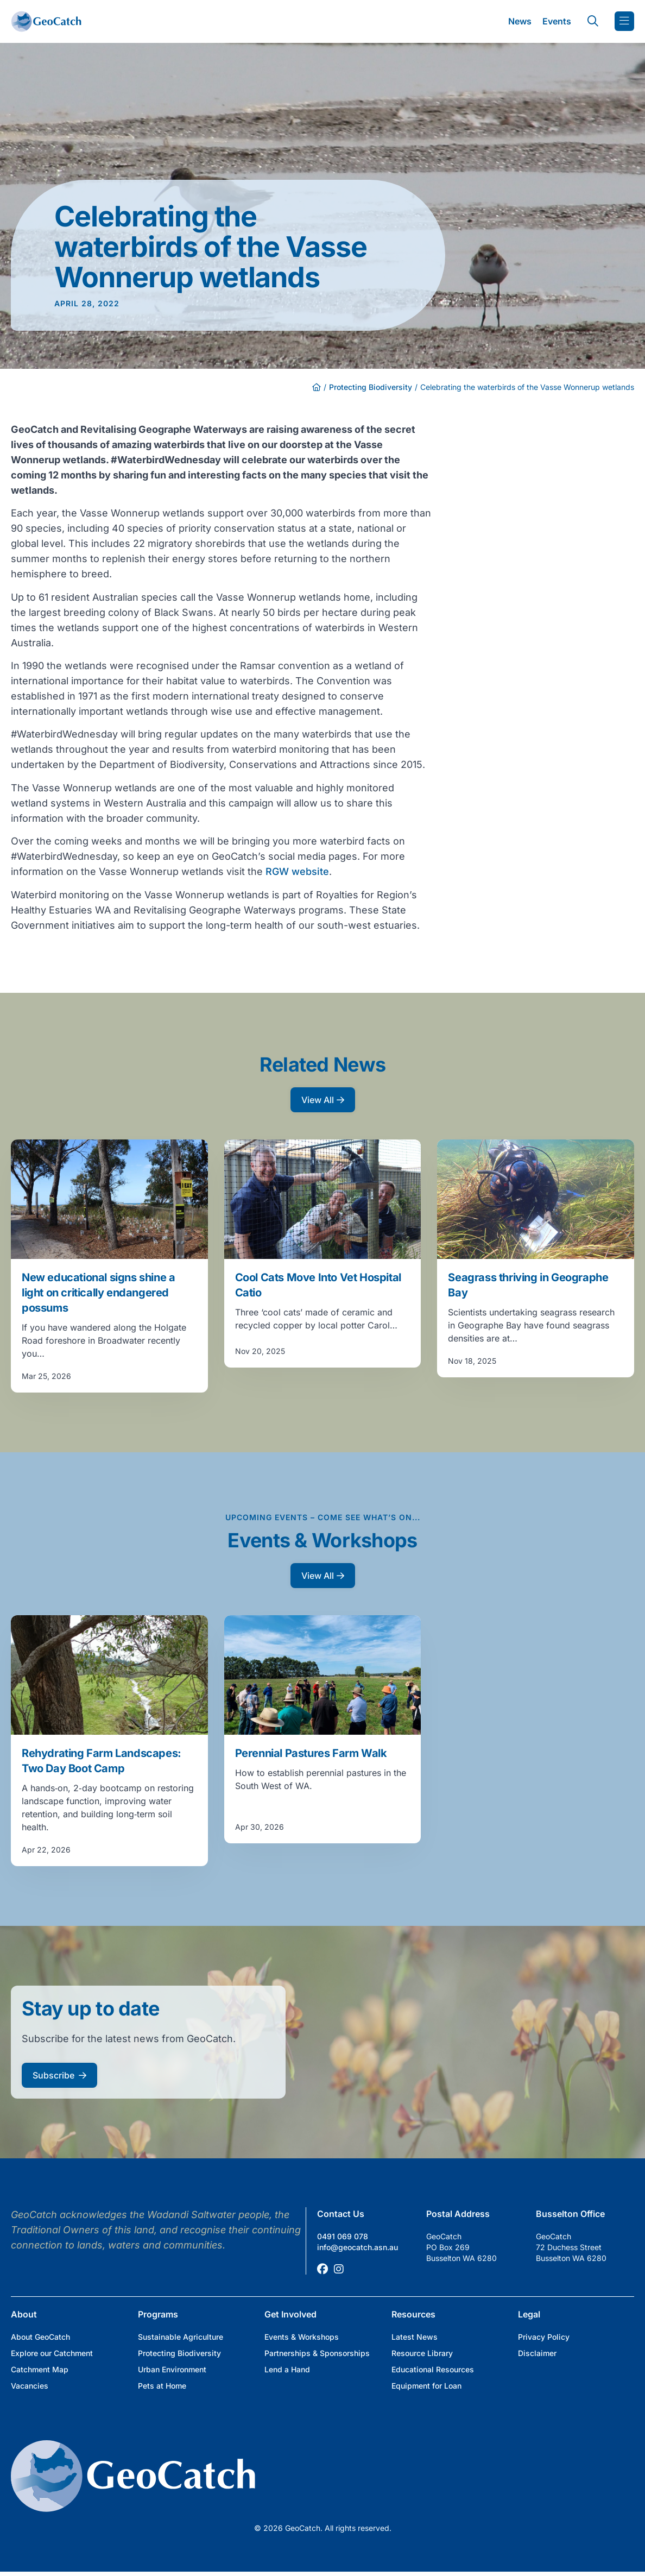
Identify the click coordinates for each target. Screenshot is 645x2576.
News (520, 21)
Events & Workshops (301, 2336)
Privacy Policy (544, 2336)
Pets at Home (162, 2385)
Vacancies (29, 2385)
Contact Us (340, 2213)
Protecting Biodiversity (370, 387)
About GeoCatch (40, 2336)
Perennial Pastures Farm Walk (311, 1753)
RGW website (297, 871)
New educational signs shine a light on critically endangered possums (98, 1292)
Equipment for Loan (426, 2385)
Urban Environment (172, 2369)
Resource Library (422, 2353)
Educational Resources (432, 2369)
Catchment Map (39, 2369)
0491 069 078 (342, 2236)
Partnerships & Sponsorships (317, 2353)
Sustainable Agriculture (180, 2336)
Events (556, 21)
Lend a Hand (287, 2369)
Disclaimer (537, 2353)
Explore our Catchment (52, 2353)
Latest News (414, 2336)
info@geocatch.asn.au (357, 2247)
